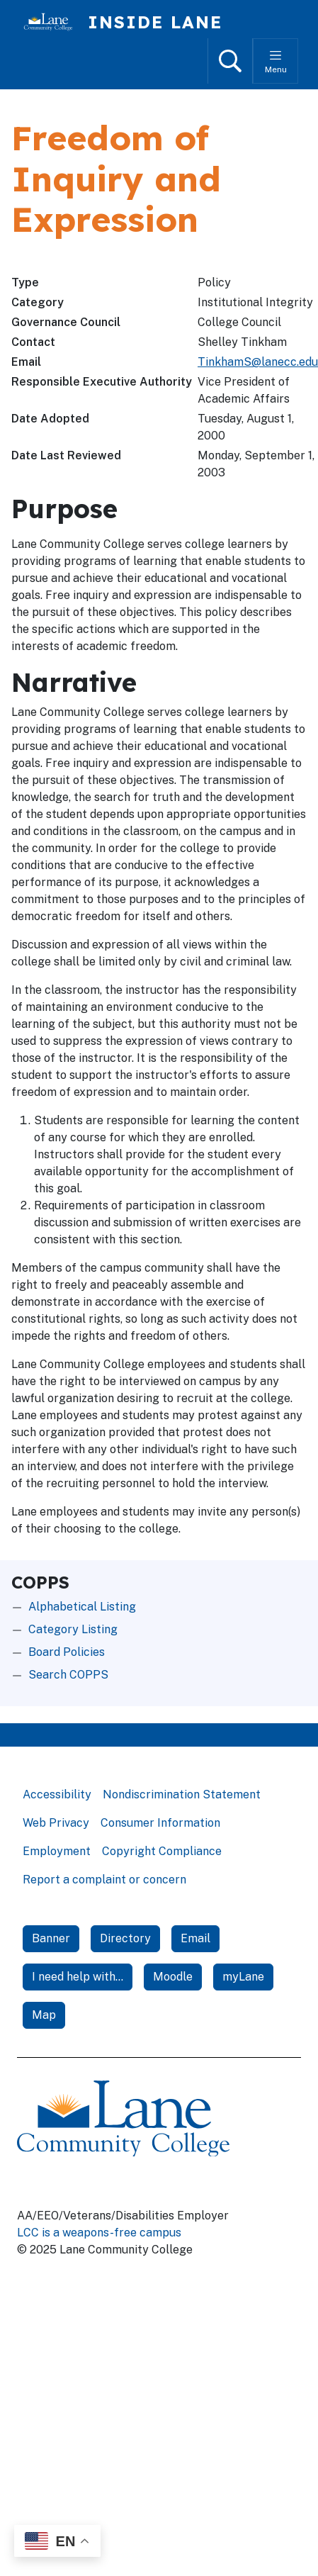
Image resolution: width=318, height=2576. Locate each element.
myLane (243, 1976)
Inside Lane (155, 22)
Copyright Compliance (162, 1851)
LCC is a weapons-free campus (99, 2232)
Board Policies (66, 1652)
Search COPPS (68, 1674)
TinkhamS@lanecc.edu (258, 362)
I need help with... (77, 1976)
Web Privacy (56, 1823)
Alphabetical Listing (82, 1606)
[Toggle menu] (275, 61)
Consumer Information (160, 1823)
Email (195, 1938)
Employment (57, 1851)
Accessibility (57, 1794)
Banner (51, 1938)
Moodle (173, 1976)
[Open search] (230, 61)
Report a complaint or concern (104, 1879)
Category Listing (73, 1629)
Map (44, 2015)
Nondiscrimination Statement (182, 1794)
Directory (125, 1938)
